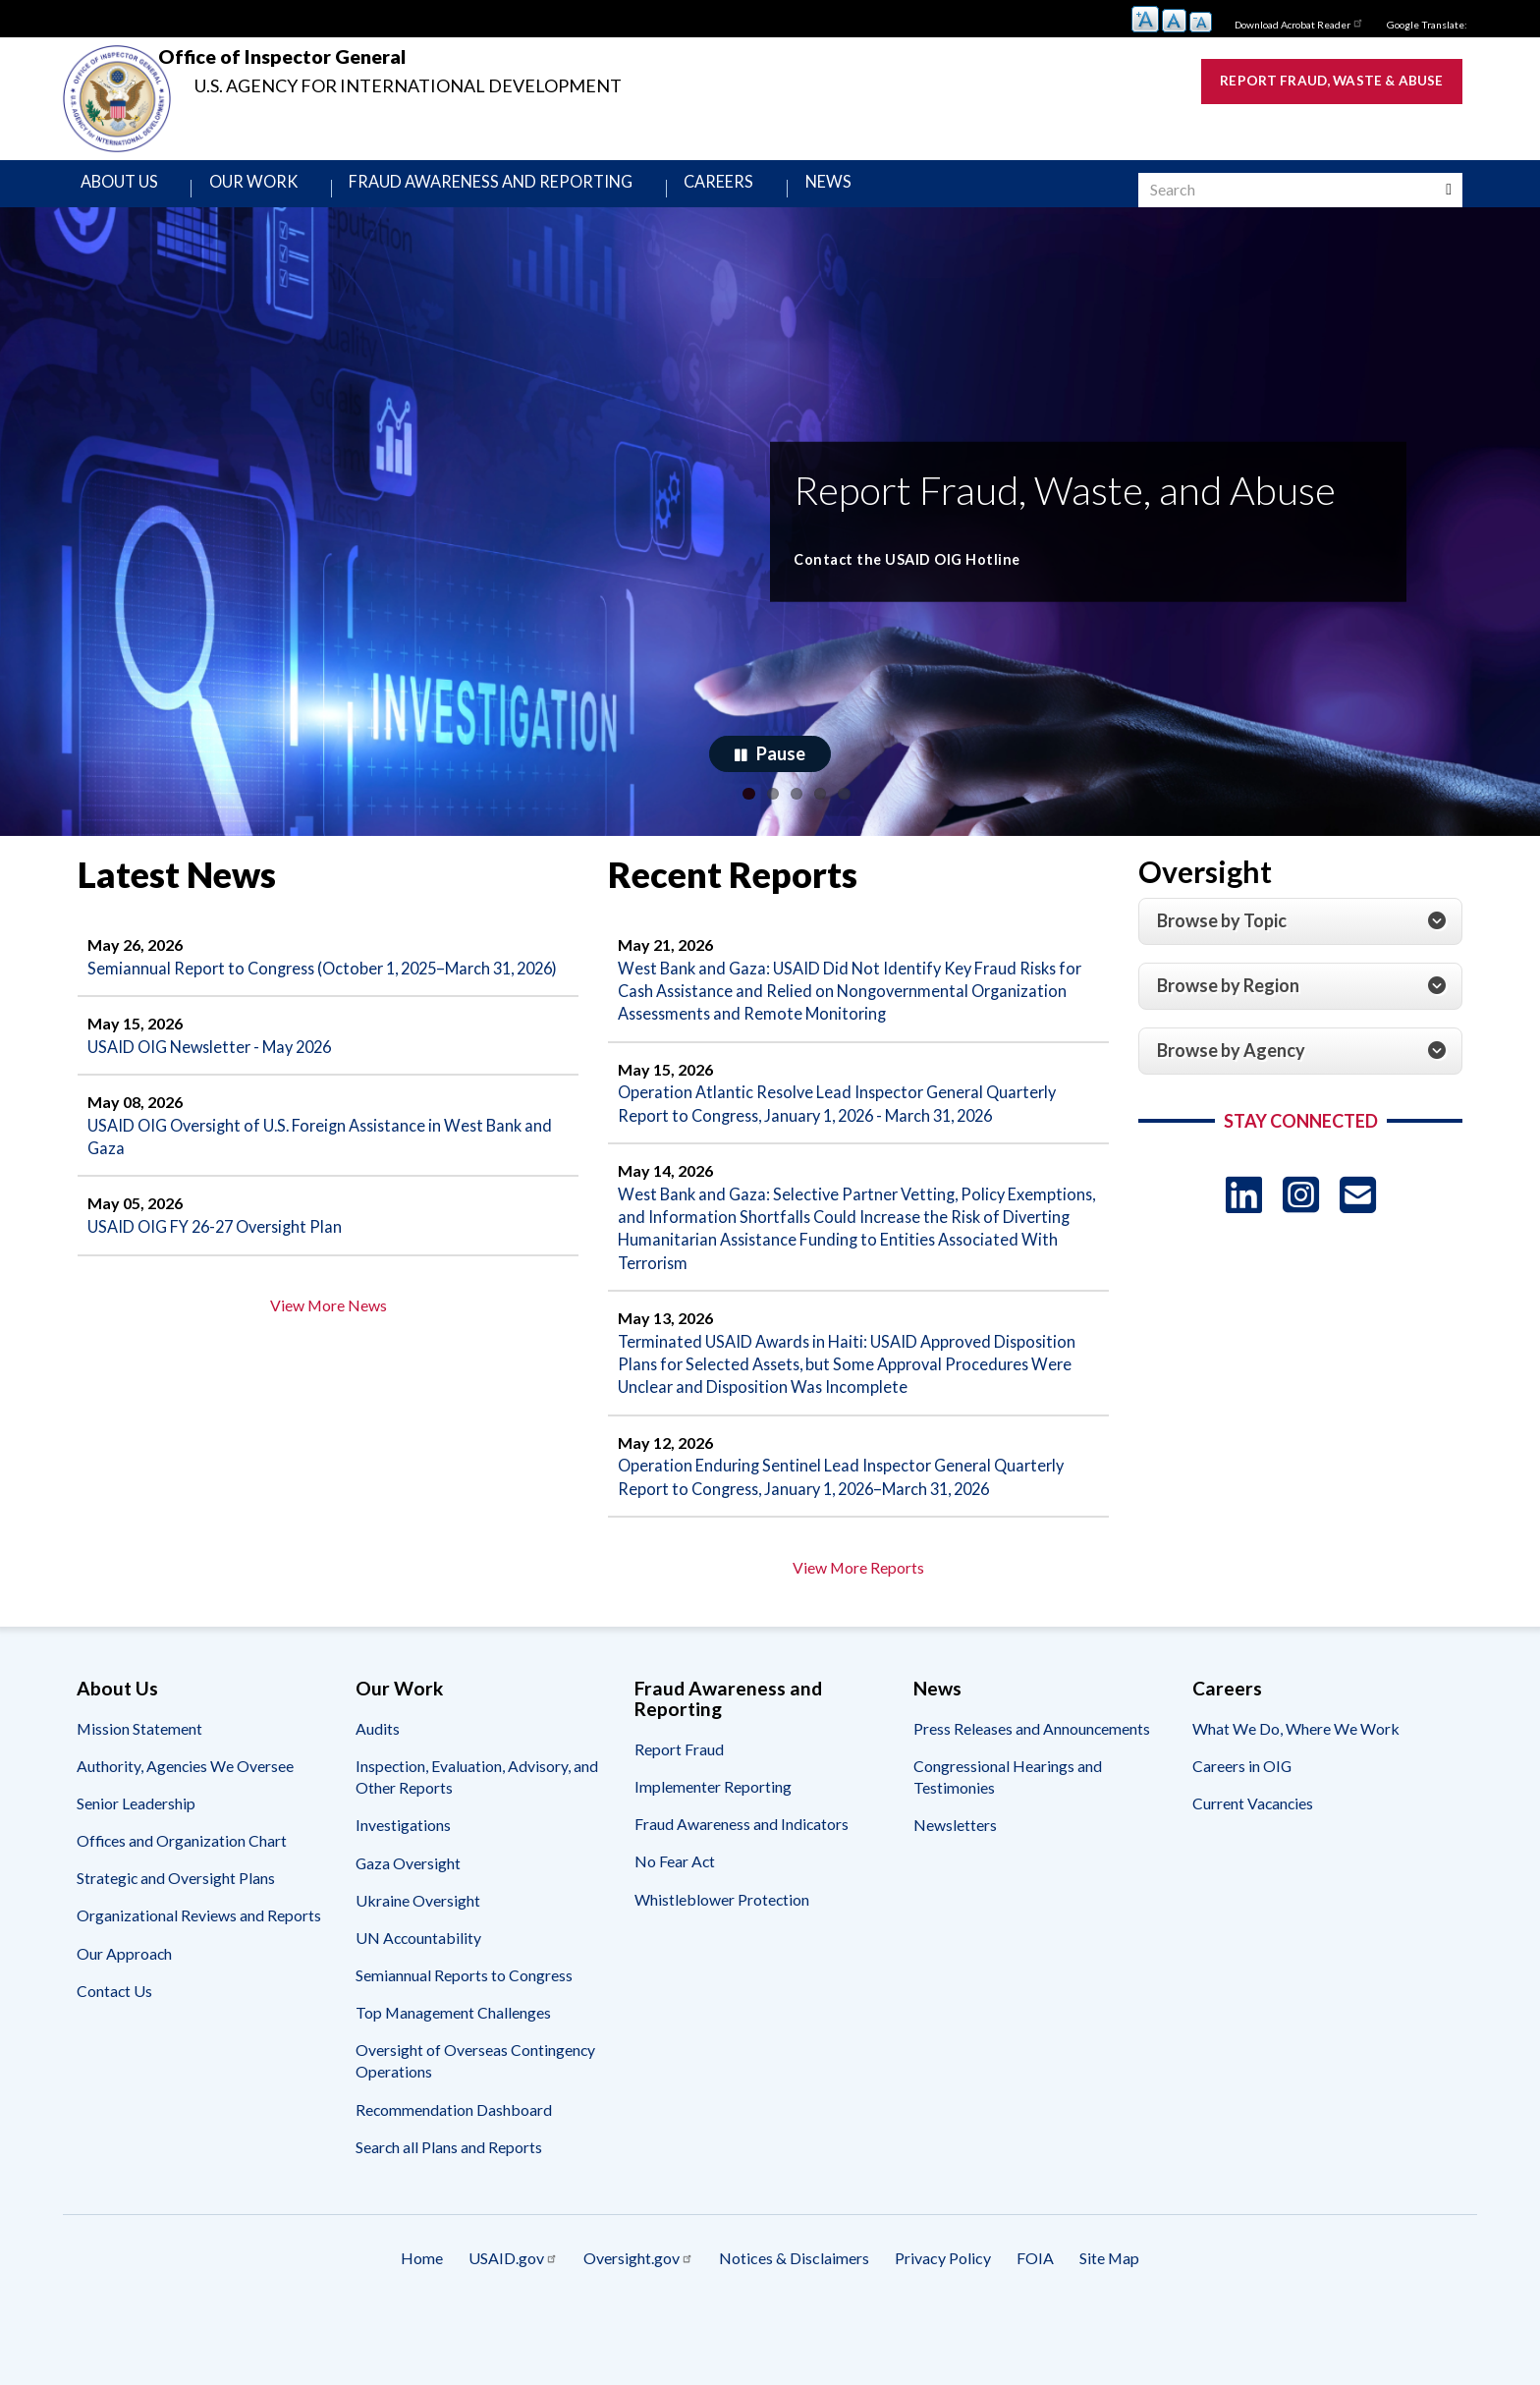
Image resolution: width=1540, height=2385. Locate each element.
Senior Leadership (136, 1871)
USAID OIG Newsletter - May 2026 (221, 1085)
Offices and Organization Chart (182, 1909)
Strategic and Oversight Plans (176, 1947)
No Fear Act (674, 1930)
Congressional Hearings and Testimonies (1007, 1845)
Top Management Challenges (453, 2081)
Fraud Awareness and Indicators (741, 1893)
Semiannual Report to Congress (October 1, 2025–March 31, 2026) (317, 991)
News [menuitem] (898, 189)
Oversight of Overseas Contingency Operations (475, 2129)
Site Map (1225, 2331)
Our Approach (124, 2022)
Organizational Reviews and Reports (199, 1984)
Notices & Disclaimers (795, 2331)
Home (306, 2331)
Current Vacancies (1252, 1871)
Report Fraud (679, 1817)
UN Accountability (418, 2006)
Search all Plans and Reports (449, 2215)
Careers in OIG (1242, 1834)
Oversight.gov (601, 2331)
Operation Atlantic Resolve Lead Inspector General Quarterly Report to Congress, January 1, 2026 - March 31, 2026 (853, 1122)
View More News (328, 1353)
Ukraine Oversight (418, 1969)
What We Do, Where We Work (1296, 1797)
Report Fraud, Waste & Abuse (1299, 84)
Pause (780, 763)
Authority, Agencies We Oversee (185, 1834)
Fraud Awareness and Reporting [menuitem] (532, 189)
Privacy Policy (981, 2331)
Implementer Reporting (713, 1855)
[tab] (1300, 932)
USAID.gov (436, 2331)
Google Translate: (1417, 22)
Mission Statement (139, 1797)
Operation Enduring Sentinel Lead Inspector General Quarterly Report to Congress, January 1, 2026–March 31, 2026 (839, 1530)
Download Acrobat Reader (1264, 21)
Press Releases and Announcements (1031, 1797)
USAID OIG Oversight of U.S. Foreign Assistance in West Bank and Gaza (323, 1178)
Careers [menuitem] (781, 189)
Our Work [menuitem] (274, 189)
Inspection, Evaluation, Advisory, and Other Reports (477, 1845)
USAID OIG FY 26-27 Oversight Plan (225, 1272)
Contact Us (114, 2059)
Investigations (403, 1894)
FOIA (1111, 2331)
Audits (378, 1797)
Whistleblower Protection (721, 1968)
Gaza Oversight (408, 1931)
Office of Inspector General (434, 66)
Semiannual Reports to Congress (464, 2043)
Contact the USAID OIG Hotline (959, 568)
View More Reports (858, 1636)
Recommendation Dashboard (454, 2178)
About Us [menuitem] (131, 189)
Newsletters (955, 1894)
